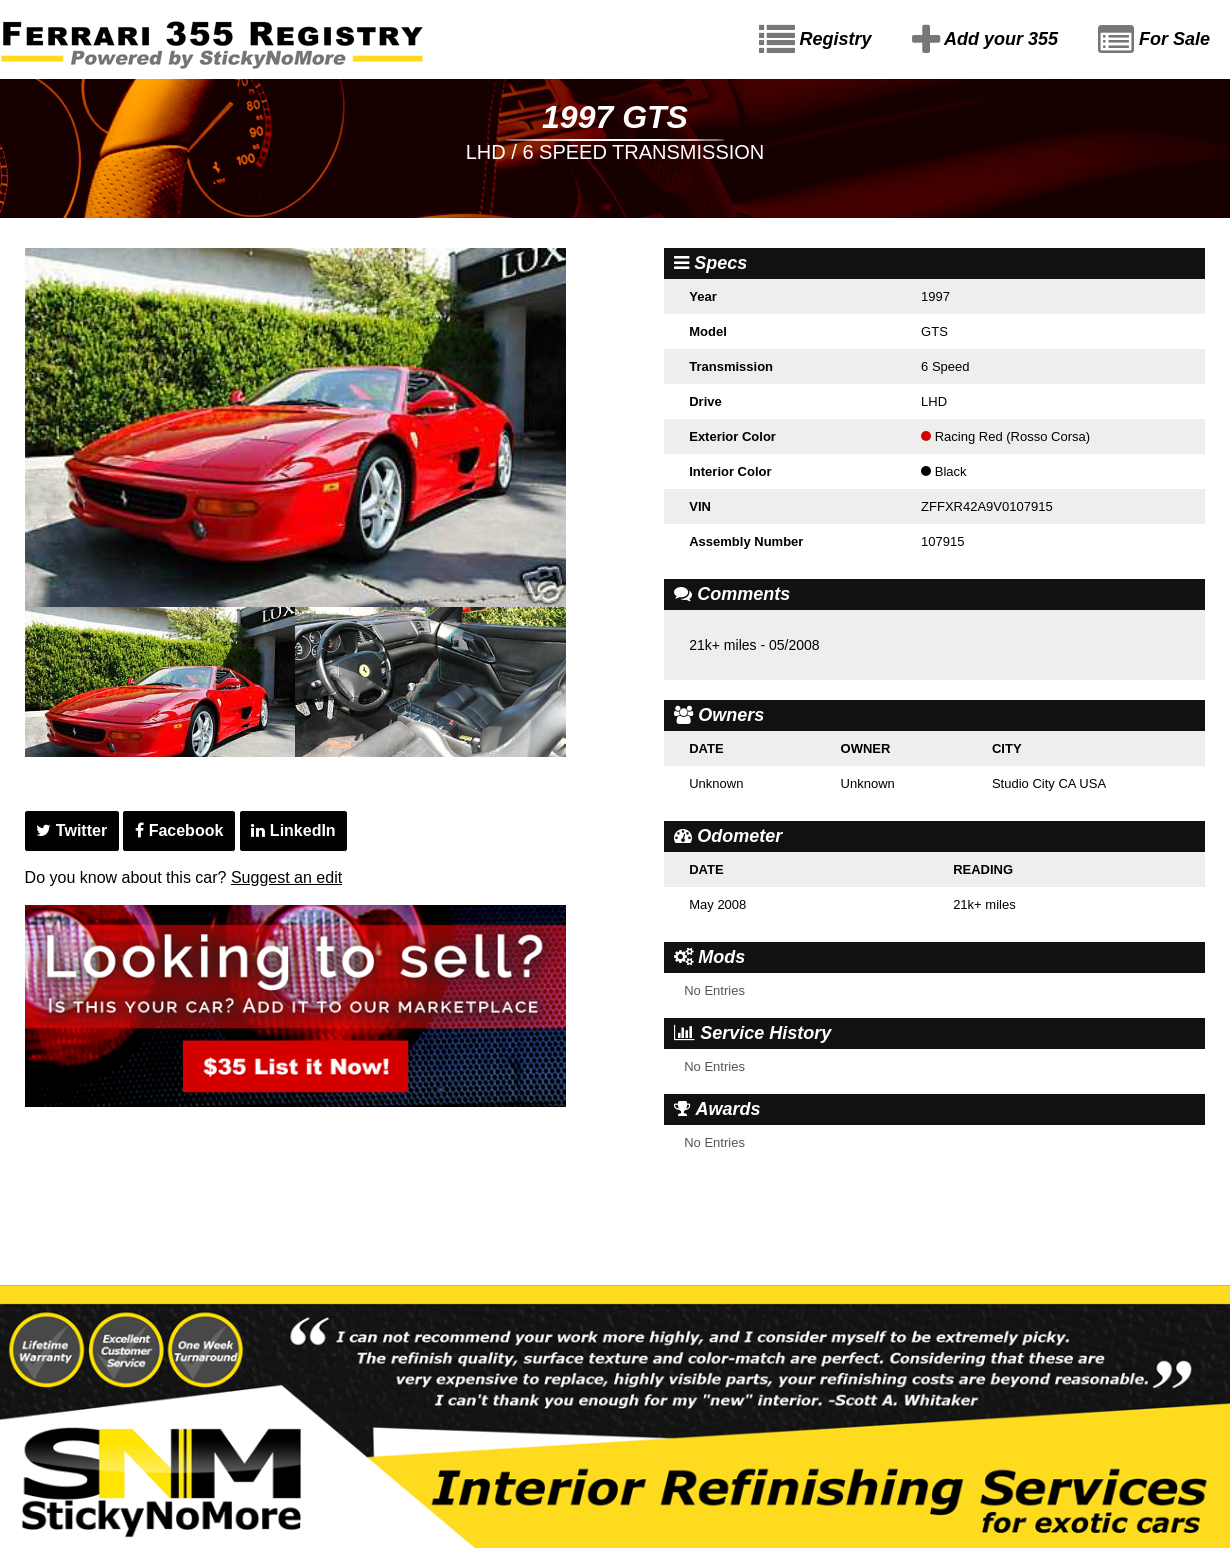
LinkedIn (293, 830)
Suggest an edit (286, 877)
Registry (815, 40)
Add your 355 (985, 40)
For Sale (1154, 40)
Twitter (71, 830)
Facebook (179, 830)
